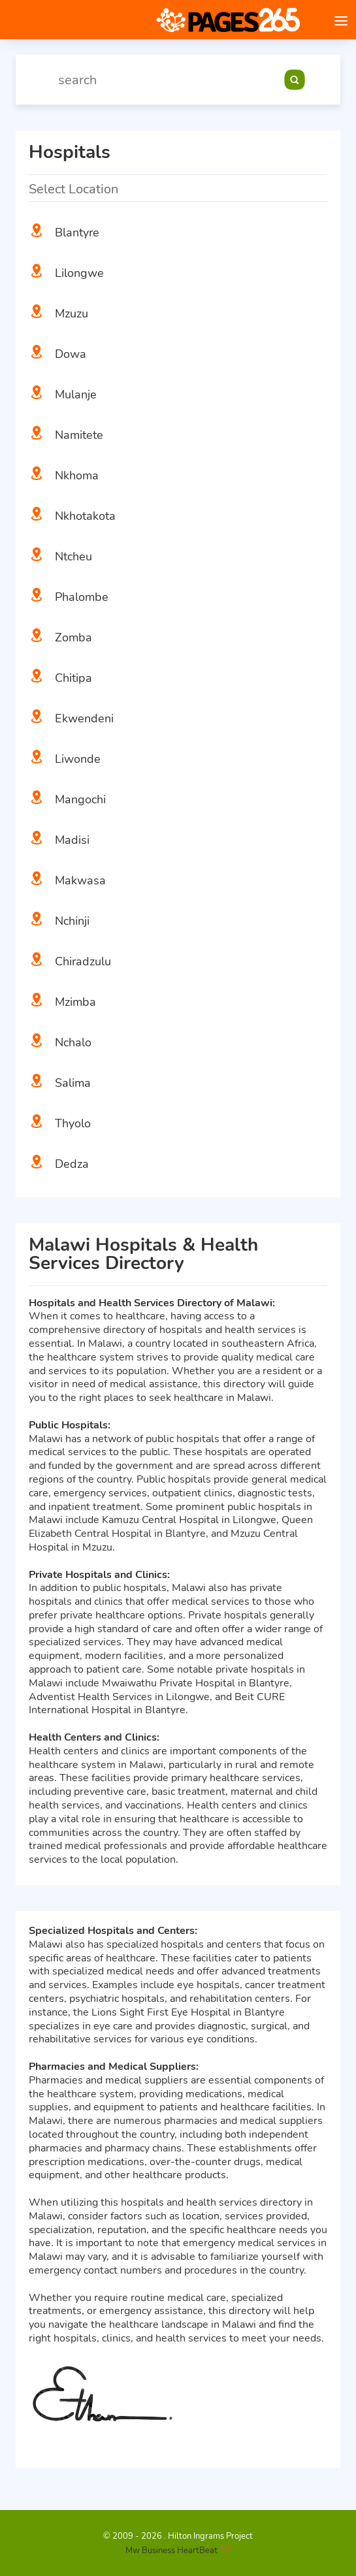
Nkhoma (77, 475)
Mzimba (75, 1002)
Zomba (73, 637)
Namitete (79, 435)
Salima (73, 1083)
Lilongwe (79, 273)
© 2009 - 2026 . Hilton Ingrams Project (178, 2536)
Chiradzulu (83, 961)
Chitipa (73, 678)
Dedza (72, 1164)
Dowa (70, 354)
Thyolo (73, 1123)
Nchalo (73, 1042)
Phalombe (81, 597)
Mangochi (80, 799)
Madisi (72, 840)
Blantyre (77, 232)
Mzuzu (71, 313)
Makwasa (80, 880)
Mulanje (76, 394)
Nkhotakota (85, 516)
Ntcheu (73, 556)
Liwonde (78, 759)
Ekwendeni (84, 718)
